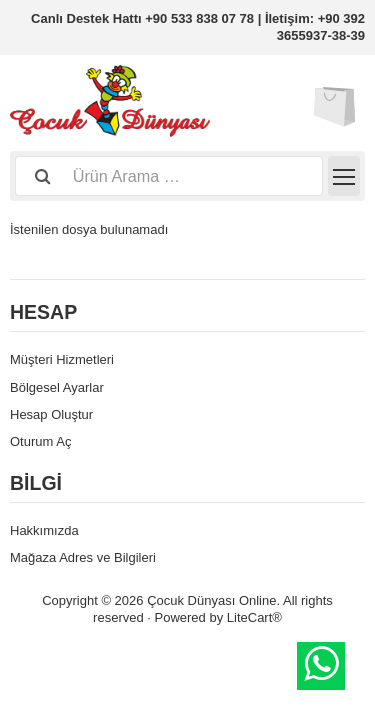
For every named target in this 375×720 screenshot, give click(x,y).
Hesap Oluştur (51, 414)
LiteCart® (254, 617)
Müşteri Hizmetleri (62, 359)
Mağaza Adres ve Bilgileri (83, 557)
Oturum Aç (40, 441)
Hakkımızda (44, 530)
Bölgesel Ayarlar (57, 387)
